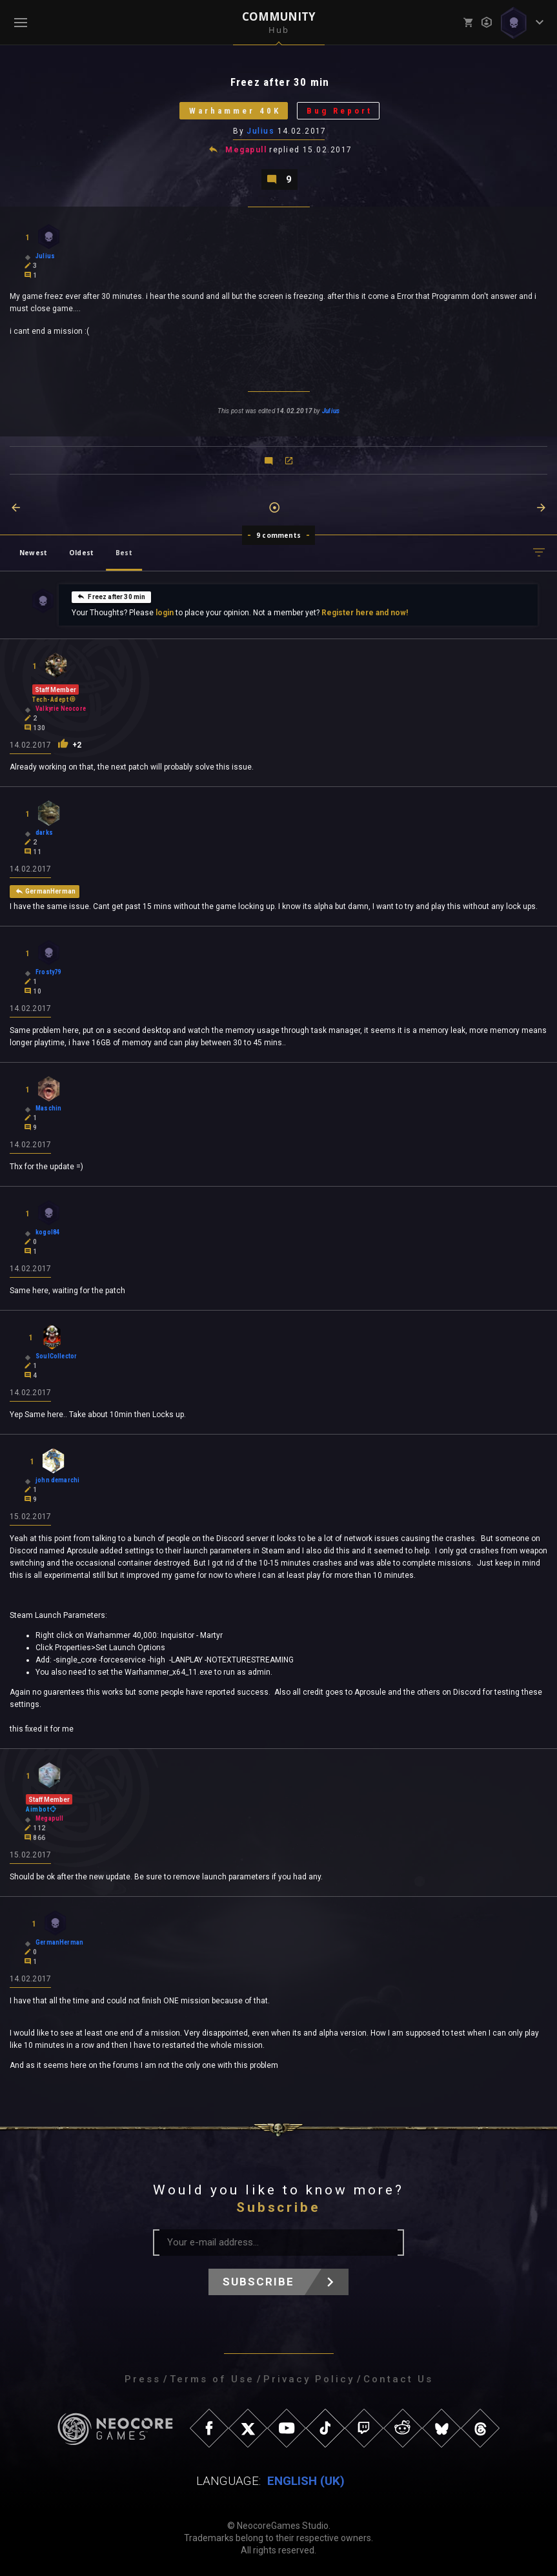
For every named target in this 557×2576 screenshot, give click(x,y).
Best (124, 552)
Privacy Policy (308, 2379)
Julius (260, 131)
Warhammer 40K (235, 111)
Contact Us (398, 2379)
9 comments (278, 535)
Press (143, 2379)
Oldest (81, 552)
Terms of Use (212, 2379)
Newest (33, 552)
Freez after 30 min (111, 596)
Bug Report (339, 111)
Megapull (246, 149)
